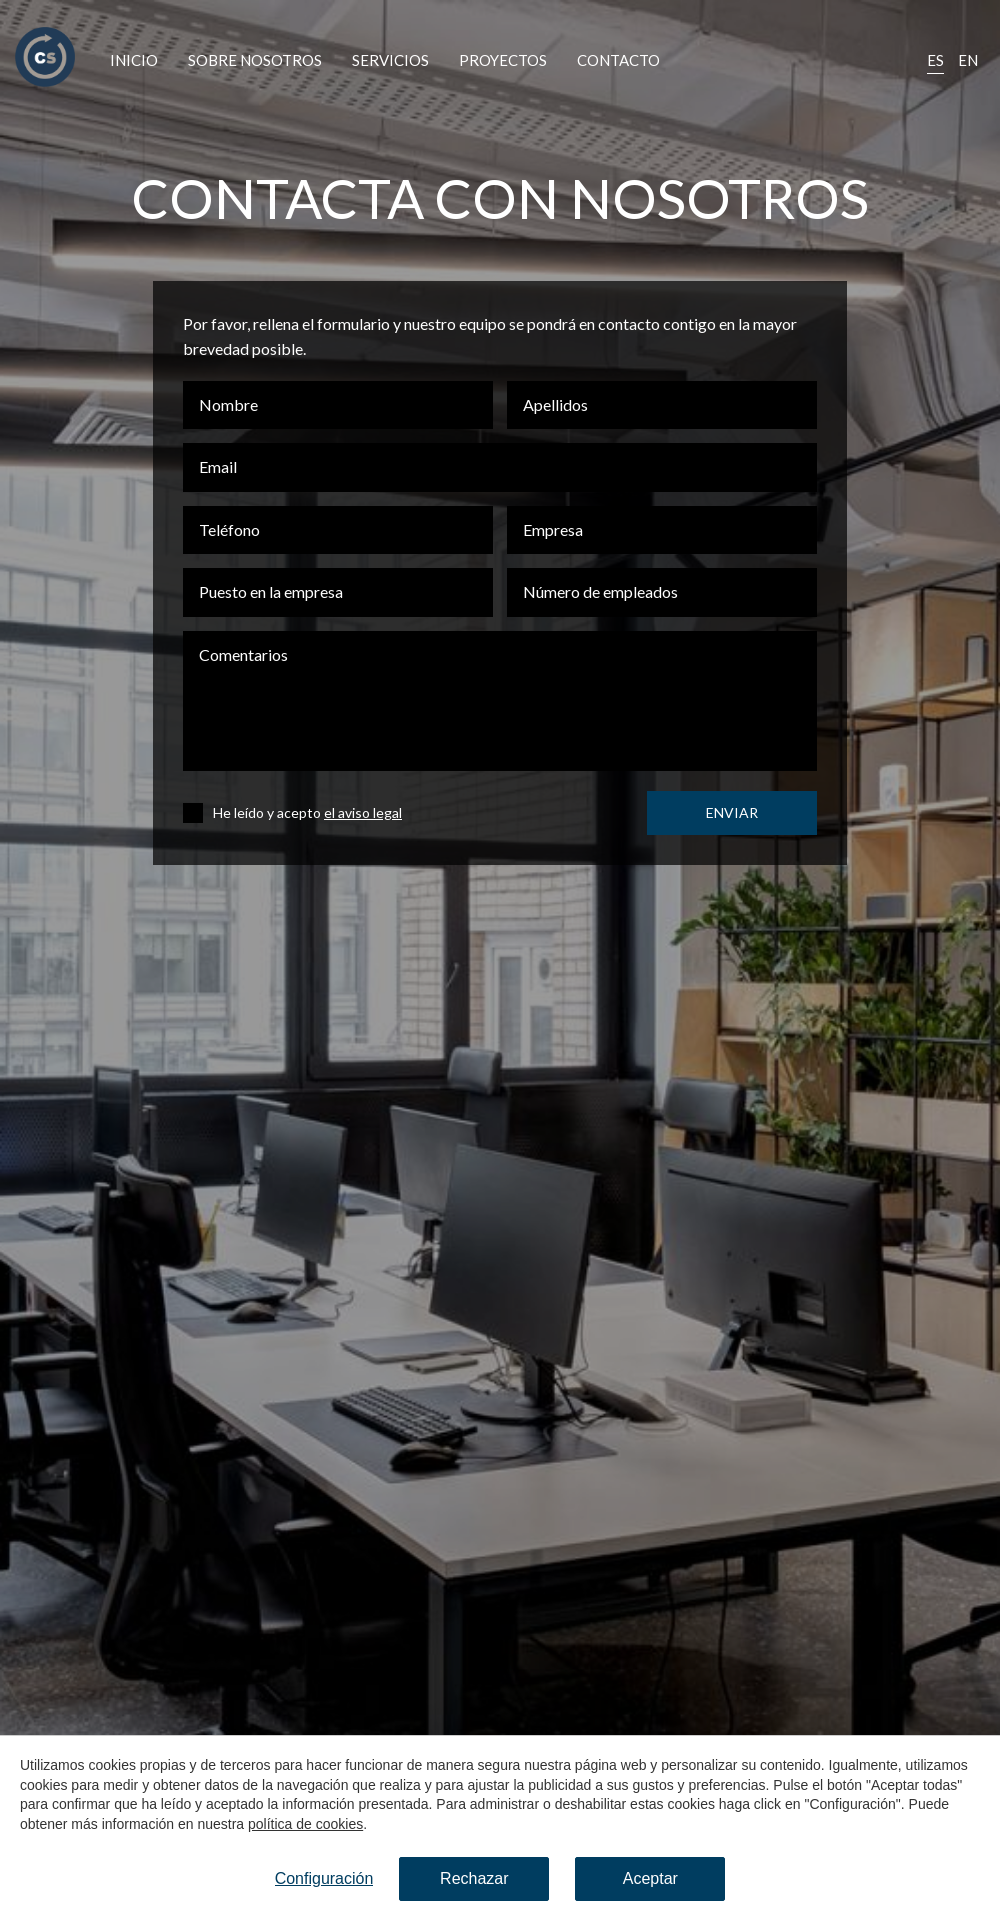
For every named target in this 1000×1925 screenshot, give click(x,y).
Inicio (134, 60)
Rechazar (474, 1878)
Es (935, 60)
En (968, 60)
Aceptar (650, 1878)
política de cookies (305, 1824)
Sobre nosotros (255, 60)
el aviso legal (363, 812)
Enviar (732, 812)
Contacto (618, 60)
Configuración (324, 1878)
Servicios (390, 60)
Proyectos (503, 60)
